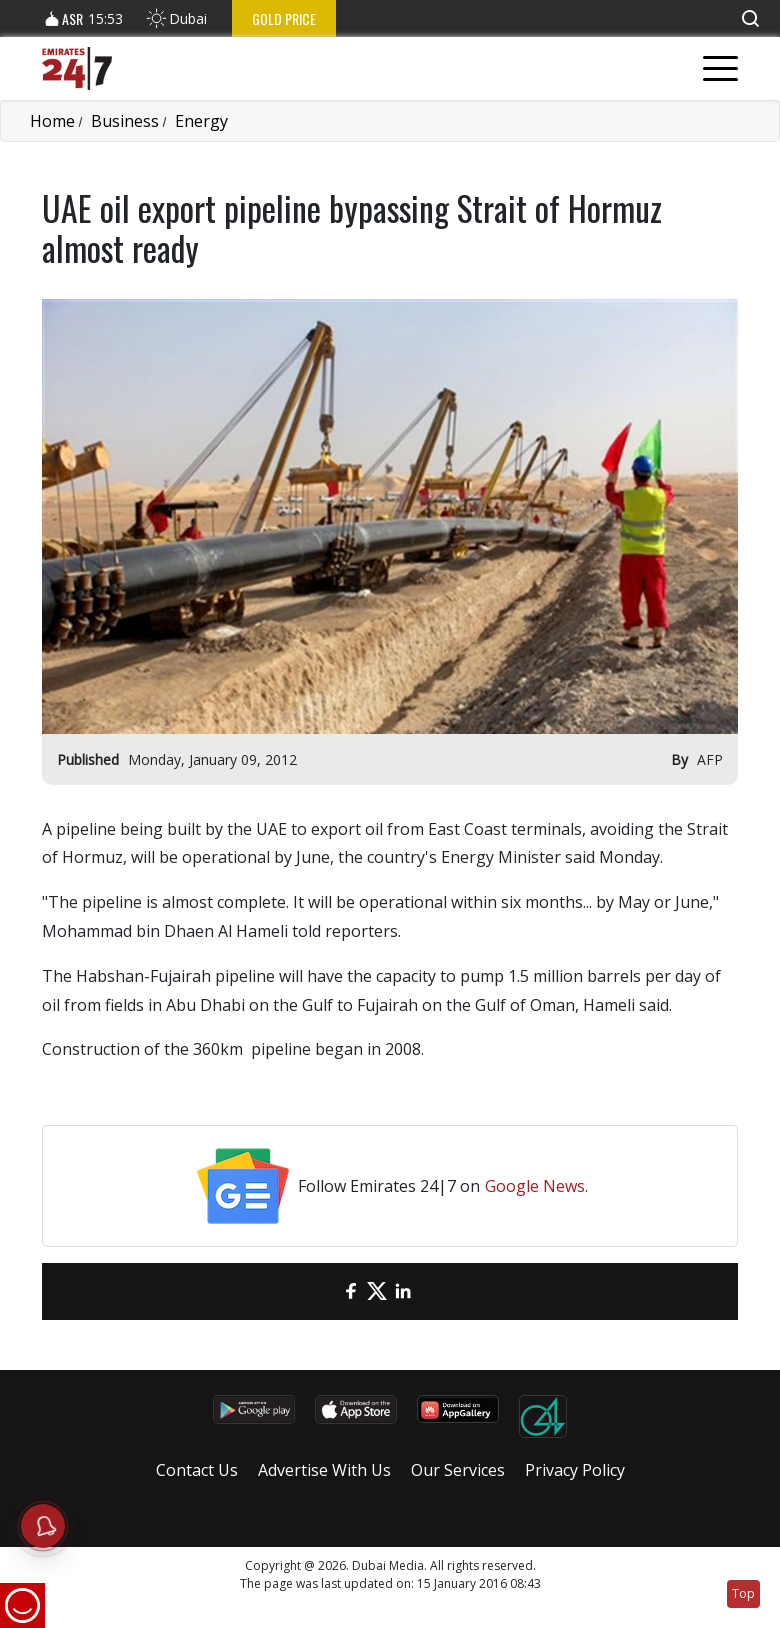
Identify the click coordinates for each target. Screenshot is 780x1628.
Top (743, 1593)
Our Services (458, 1470)
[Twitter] (377, 1291)
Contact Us (197, 1470)
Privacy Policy (575, 1470)
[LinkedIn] (403, 1291)
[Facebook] (351, 1291)
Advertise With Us (324, 1470)
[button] (750, 18)
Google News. (536, 1186)
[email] (325, 1291)
